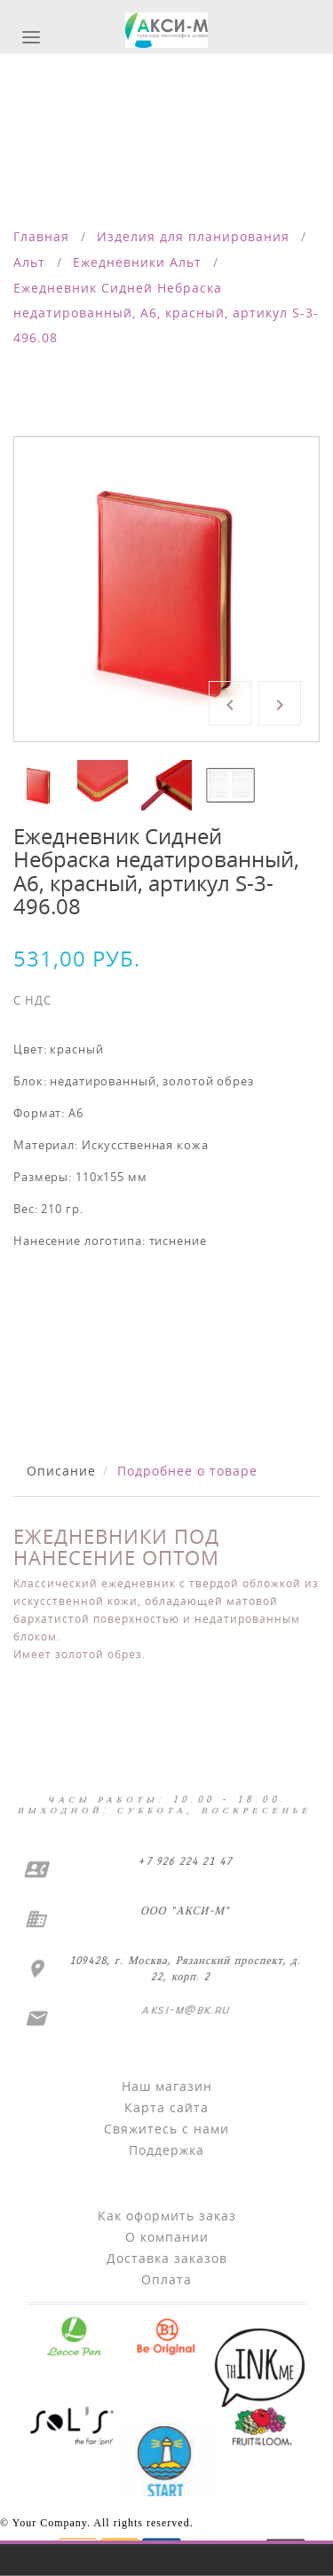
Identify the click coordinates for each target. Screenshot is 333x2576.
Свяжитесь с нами (166, 2128)
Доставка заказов (167, 2258)
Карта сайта (166, 2107)
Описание (61, 1470)
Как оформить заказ (167, 2215)
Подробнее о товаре (187, 1470)
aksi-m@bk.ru (184, 2009)
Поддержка (166, 2149)
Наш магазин (167, 2086)
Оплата (166, 2279)
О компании (167, 2236)
